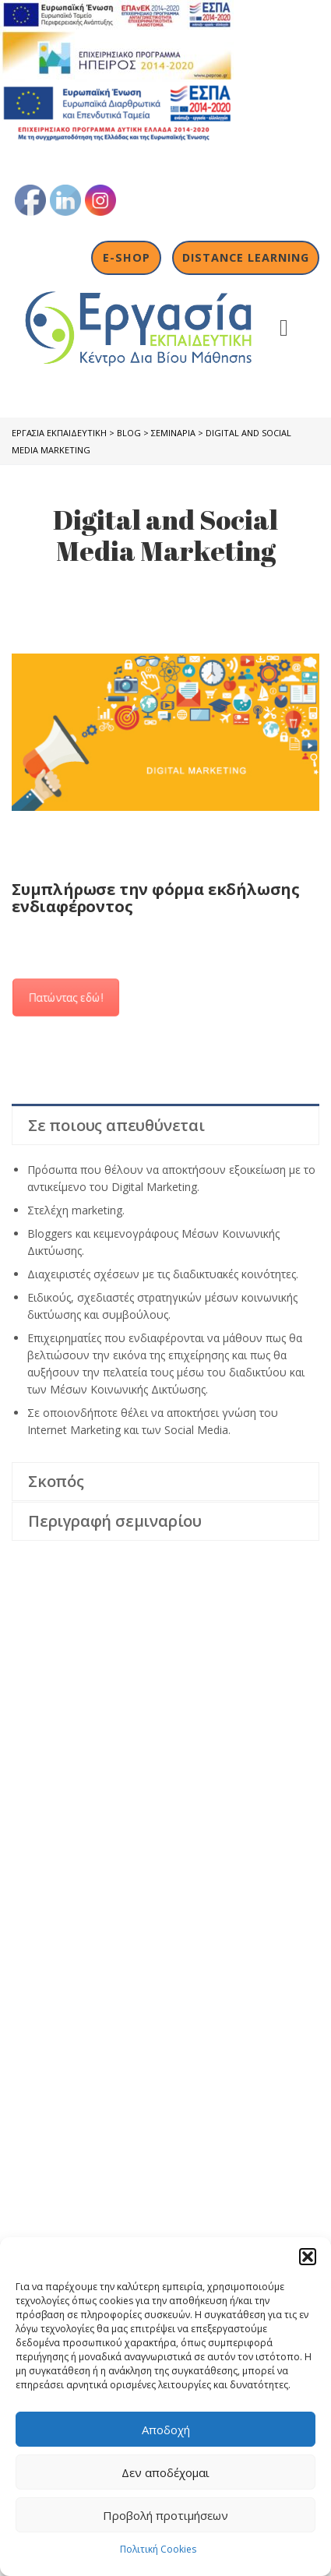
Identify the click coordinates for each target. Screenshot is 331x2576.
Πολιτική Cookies (158, 2549)
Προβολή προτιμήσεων (165, 2515)
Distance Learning (245, 257)
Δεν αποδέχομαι (165, 2472)
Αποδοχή (166, 2429)
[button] (307, 2256)
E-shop (126, 257)
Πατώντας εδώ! (66, 997)
